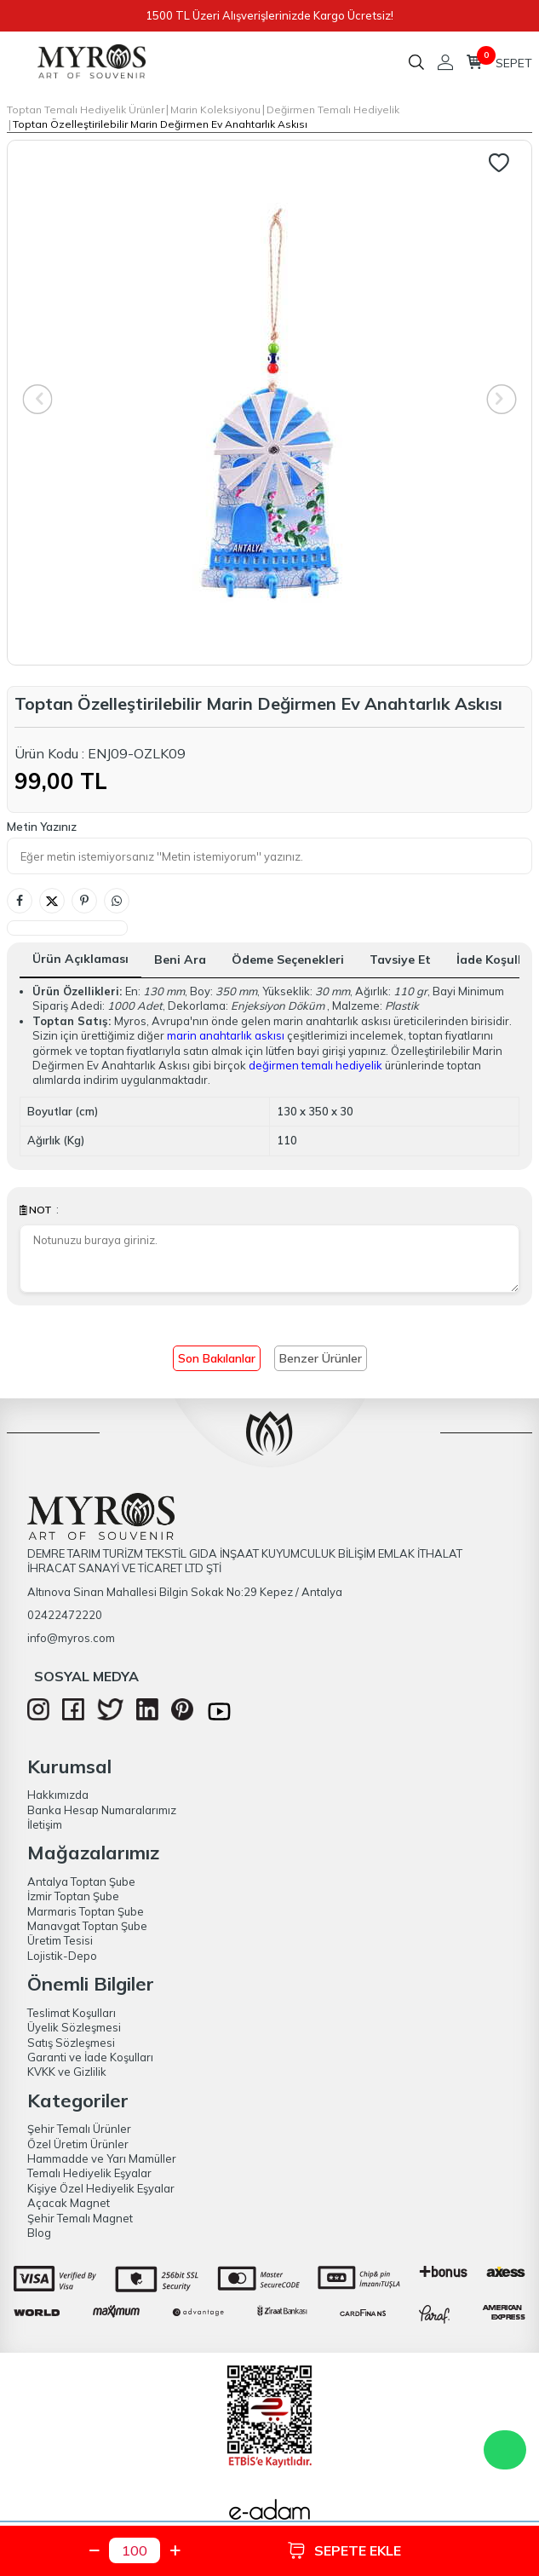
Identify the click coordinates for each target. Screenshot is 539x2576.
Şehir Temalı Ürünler (79, 2128)
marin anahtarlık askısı (225, 1035)
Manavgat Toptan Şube (87, 1926)
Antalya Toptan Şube (81, 1881)
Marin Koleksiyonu (215, 109)
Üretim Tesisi (60, 1940)
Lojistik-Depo (62, 1955)
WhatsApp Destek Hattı (505, 2449)
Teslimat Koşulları (71, 2013)
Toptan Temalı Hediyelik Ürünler (85, 109)
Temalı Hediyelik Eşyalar (89, 2173)
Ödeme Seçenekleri (288, 959)
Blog (39, 2232)
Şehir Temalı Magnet (80, 2218)
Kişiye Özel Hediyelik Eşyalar (101, 2188)
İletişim (44, 1824)
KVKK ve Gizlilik (66, 2071)
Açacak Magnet (68, 2203)
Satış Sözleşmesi (71, 2042)
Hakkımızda (58, 1794)
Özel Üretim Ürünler (78, 2144)
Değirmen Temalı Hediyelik (333, 109)
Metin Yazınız (42, 826)
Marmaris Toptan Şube (85, 1911)
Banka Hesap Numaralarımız (101, 1810)
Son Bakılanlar (216, 1358)
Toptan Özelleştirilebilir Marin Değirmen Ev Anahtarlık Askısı (160, 124)
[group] (269, 403)
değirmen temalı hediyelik (315, 1065)
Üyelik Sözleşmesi (74, 2027)
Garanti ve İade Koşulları (90, 2057)
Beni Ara (180, 959)
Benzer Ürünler (320, 1358)
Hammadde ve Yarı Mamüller (101, 2158)
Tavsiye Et (400, 959)
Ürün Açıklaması (80, 958)
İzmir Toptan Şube (73, 1896)
